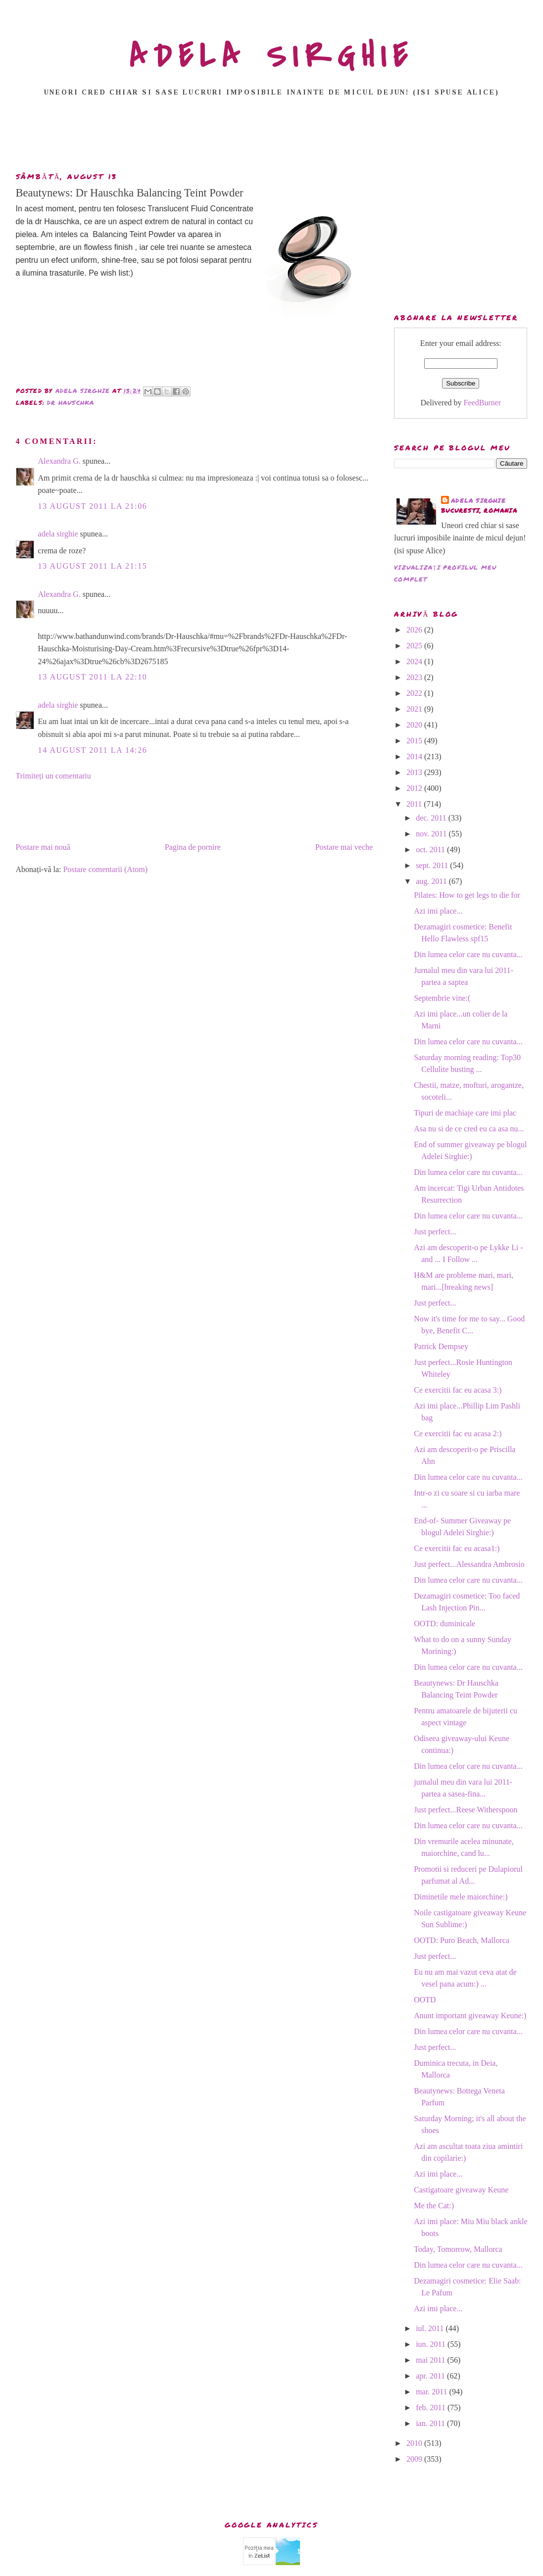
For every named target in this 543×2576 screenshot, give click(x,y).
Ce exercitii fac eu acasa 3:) (457, 1390)
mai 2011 (431, 2360)
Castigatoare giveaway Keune (461, 2190)
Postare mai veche (344, 847)
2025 (415, 645)
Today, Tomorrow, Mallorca (458, 2249)
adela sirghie (58, 534)
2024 (415, 661)
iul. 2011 (430, 2328)
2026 (415, 630)
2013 (415, 772)
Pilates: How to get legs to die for (467, 895)
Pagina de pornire (193, 847)
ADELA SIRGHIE (271, 56)
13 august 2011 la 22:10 (93, 677)
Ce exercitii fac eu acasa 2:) (457, 1433)
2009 (415, 2459)
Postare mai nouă (43, 847)
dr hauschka (70, 402)
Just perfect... (435, 1231)
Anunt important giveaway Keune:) (470, 2015)
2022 (415, 693)
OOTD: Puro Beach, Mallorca (461, 1940)
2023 (415, 677)
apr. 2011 (431, 2376)
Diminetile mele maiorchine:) (460, 1897)
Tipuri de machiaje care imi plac (465, 1113)
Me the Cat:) (434, 2205)
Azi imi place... (438, 911)
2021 (415, 709)
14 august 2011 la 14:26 (93, 750)
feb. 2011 (431, 2407)
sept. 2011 (433, 865)
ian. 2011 (431, 2423)
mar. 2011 (432, 2391)
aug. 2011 (432, 881)
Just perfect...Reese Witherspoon (465, 1809)
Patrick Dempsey (441, 1346)
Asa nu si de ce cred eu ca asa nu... (469, 1128)
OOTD (425, 1999)
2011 (415, 804)
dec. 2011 (432, 818)
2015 (415, 740)
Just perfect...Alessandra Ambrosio (469, 1564)
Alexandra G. (59, 461)
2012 (415, 788)
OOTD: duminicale (444, 1623)
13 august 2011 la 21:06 (93, 506)
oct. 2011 (431, 849)
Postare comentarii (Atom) (105, 869)
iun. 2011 (431, 2344)
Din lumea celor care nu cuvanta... (468, 954)
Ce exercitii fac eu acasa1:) (456, 1548)
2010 (415, 2443)
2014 (415, 756)
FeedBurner (482, 402)
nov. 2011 (432, 833)
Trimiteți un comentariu (53, 776)
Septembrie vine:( (442, 998)
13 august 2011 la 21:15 (93, 566)
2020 (415, 725)
